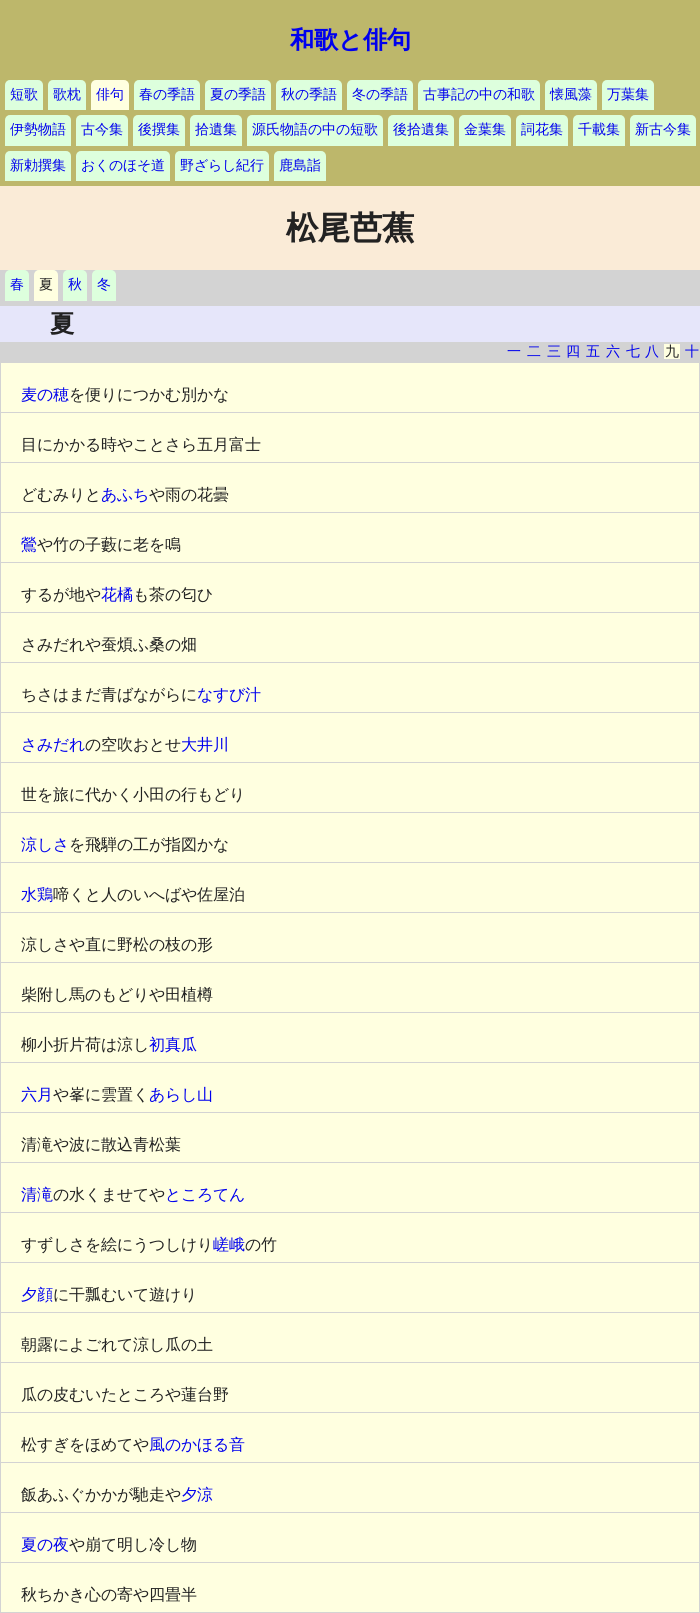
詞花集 (542, 129)
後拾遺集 (421, 129)
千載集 (599, 129)
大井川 (205, 744)
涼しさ (45, 844)
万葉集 (628, 94)
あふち (125, 494)
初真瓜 (173, 1044)
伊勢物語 (38, 129)
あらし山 (181, 1094)
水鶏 (37, 894)
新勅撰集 (38, 165)
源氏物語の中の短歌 (315, 129)
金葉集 (485, 129)
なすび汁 (229, 694)
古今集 (102, 129)
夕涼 (197, 1494)
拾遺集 (216, 129)
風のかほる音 (197, 1444)
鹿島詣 (300, 165)
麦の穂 (45, 394)
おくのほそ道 (123, 165)
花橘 (117, 594)
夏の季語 (238, 94)
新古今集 (663, 129)
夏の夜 (45, 1544)
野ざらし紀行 (222, 165)
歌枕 (67, 94)
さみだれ (53, 744)
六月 (37, 1094)
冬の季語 (380, 94)
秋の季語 (309, 94)
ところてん (205, 1194)
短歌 (24, 94)
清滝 (37, 1194)
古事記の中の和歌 (479, 94)
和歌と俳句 (350, 40)
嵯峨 (229, 1244)
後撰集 (159, 129)
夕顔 (37, 1294)
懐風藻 (571, 94)
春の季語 (167, 94)
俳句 (110, 94)
